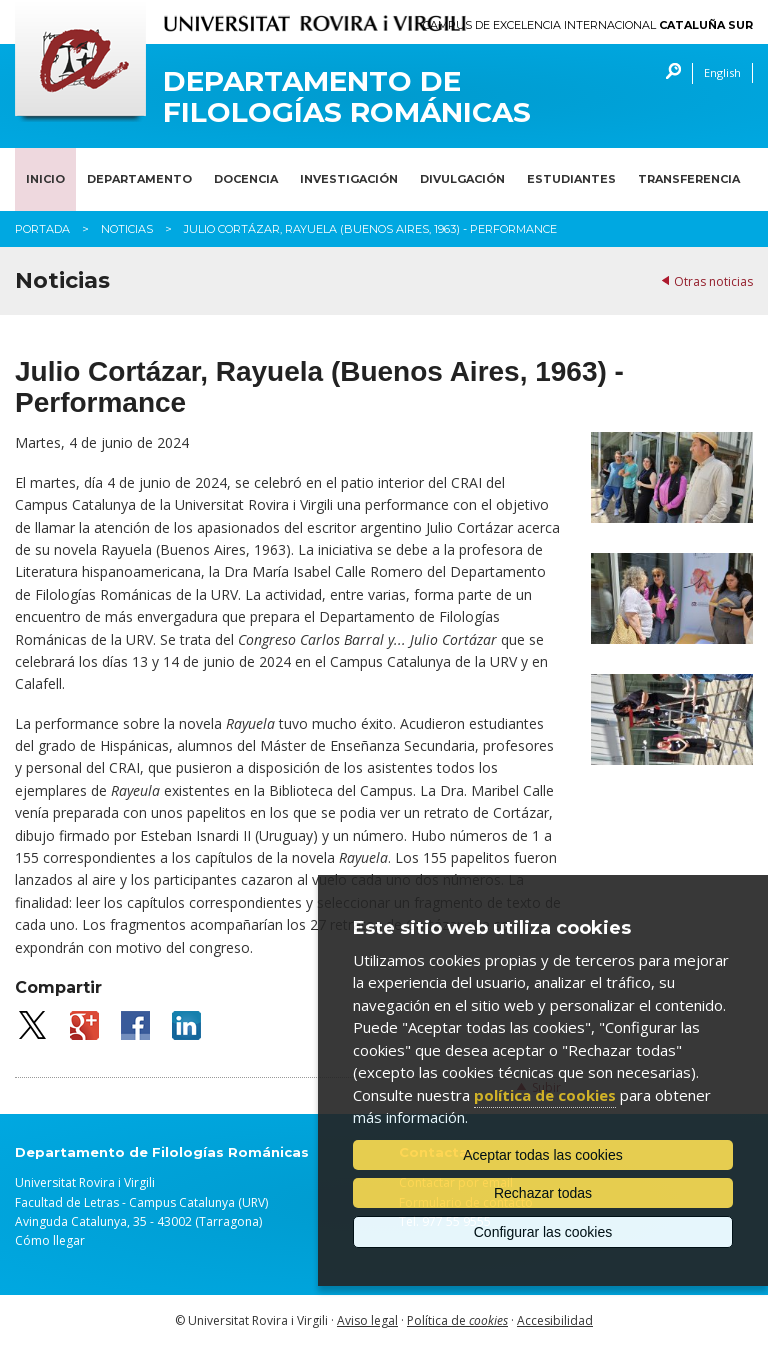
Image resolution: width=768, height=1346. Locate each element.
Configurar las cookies (543, 1232)
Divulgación (462, 179)
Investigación (349, 179)
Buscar (668, 73)
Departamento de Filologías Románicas (347, 97)
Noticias (127, 229)
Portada (42, 229)
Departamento (139, 179)
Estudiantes (571, 179)
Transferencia (689, 179)
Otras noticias (713, 281)
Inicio (45, 179)
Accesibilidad (555, 1320)
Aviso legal (367, 1320)
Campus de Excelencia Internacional (588, 25)
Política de (457, 1320)
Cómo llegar (50, 1240)
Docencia (246, 179)
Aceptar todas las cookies (543, 1155)
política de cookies (545, 1095)
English (722, 72)
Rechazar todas (543, 1193)
